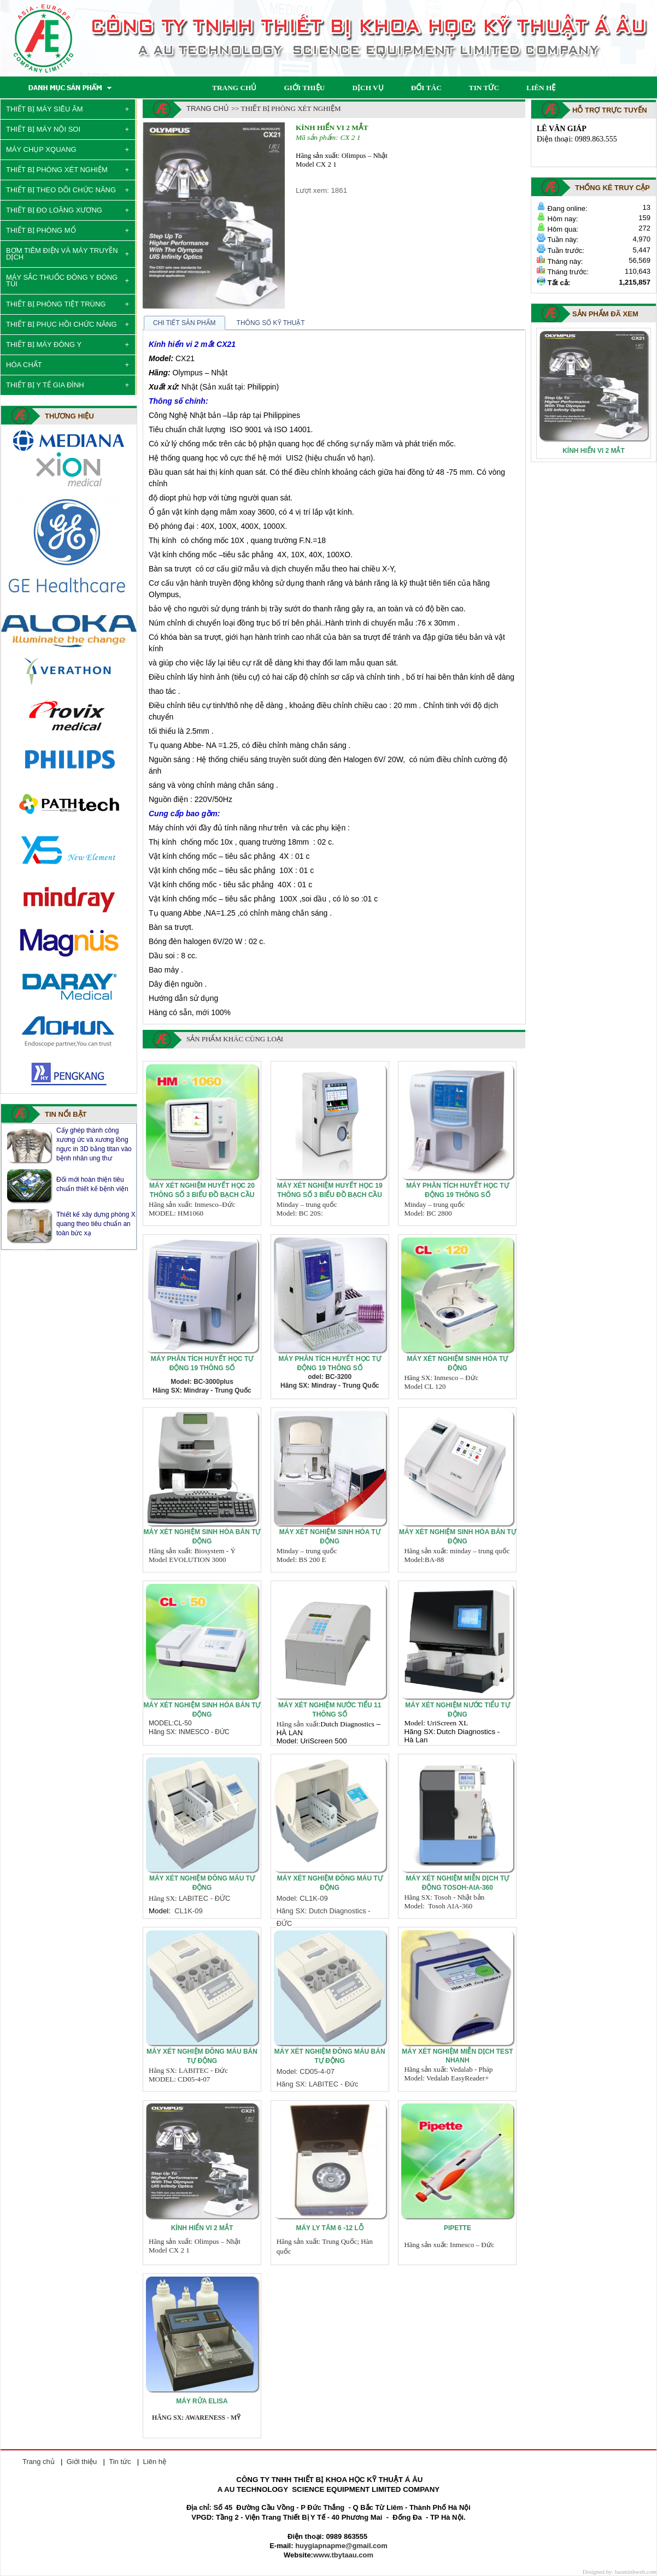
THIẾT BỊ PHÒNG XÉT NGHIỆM (57, 170)
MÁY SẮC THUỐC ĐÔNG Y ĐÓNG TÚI (62, 280)
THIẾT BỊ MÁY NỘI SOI (43, 129)
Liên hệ (154, 2461)
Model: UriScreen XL (436, 1723)
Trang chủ (207, 108)
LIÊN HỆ (540, 88)
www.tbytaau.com (343, 2555)
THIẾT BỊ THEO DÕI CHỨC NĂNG (61, 190)
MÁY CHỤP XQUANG (41, 149)
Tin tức (120, 2461)
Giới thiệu (82, 2461)
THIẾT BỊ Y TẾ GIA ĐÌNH (45, 385)
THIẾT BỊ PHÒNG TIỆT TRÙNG (55, 304)
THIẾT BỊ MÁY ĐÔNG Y (43, 344)
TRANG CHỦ (234, 88)
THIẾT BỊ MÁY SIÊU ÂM (44, 109)
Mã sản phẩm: (317, 137)
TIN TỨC (484, 88)
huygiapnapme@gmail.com (341, 2546)
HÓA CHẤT (24, 365)
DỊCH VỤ (367, 88)
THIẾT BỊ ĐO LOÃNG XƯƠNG (54, 210)
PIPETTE (457, 2228)
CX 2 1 (350, 137)
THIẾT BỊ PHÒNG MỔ (41, 230)
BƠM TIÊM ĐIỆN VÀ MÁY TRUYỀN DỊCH (62, 253)
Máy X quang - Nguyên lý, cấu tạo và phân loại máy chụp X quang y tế (94, 1144)
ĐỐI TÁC (426, 88)
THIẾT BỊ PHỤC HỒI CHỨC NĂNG (61, 324)
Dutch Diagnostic (346, 1724)
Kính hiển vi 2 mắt (332, 127)
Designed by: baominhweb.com (619, 2572)
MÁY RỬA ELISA (201, 2401)
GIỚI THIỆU (304, 88)
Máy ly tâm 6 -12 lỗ (329, 2228)
